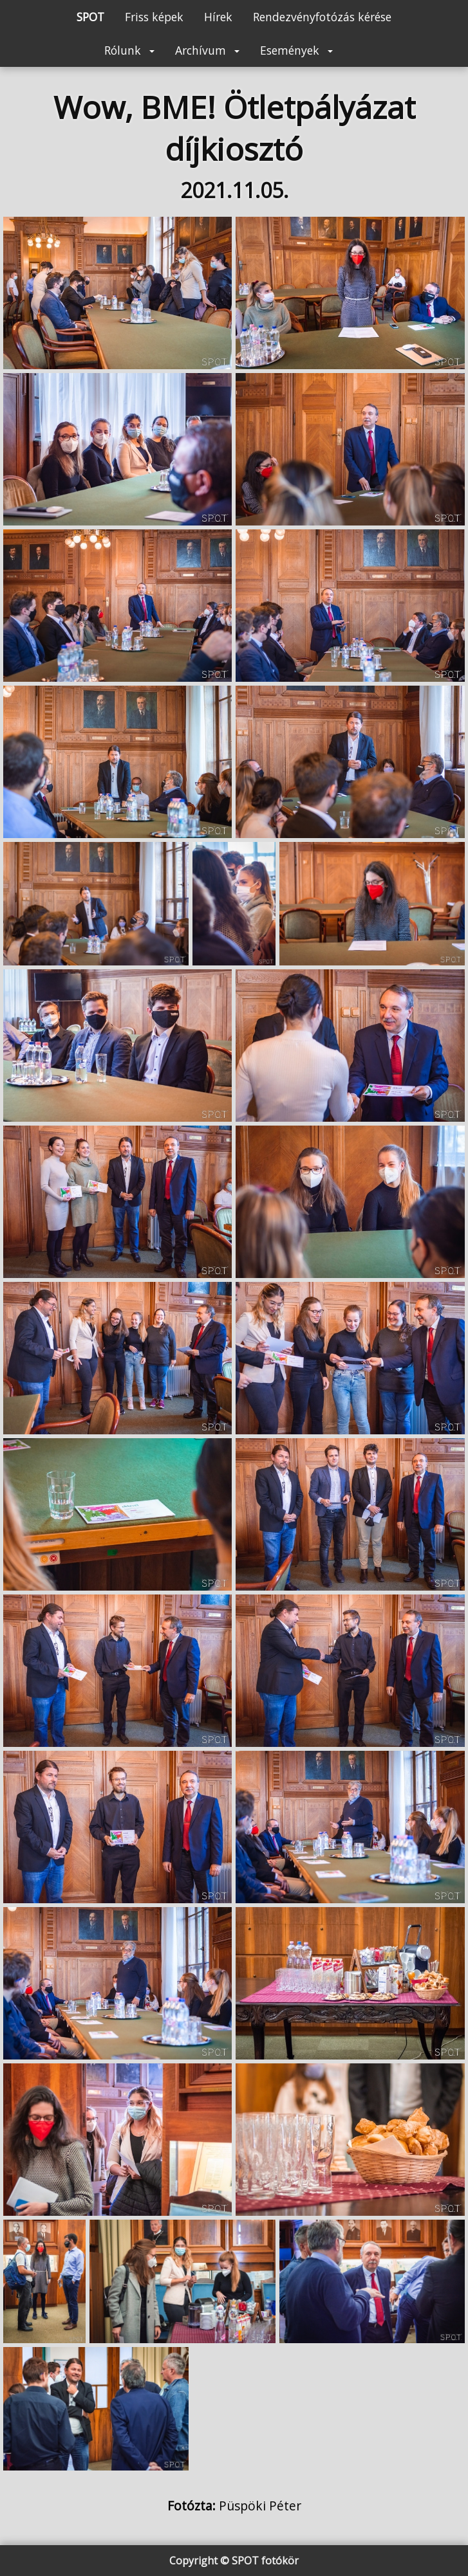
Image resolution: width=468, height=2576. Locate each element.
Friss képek (154, 16)
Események (296, 50)
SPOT (90, 16)
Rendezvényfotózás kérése (322, 16)
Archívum (207, 50)
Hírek (218, 16)
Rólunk (129, 50)
